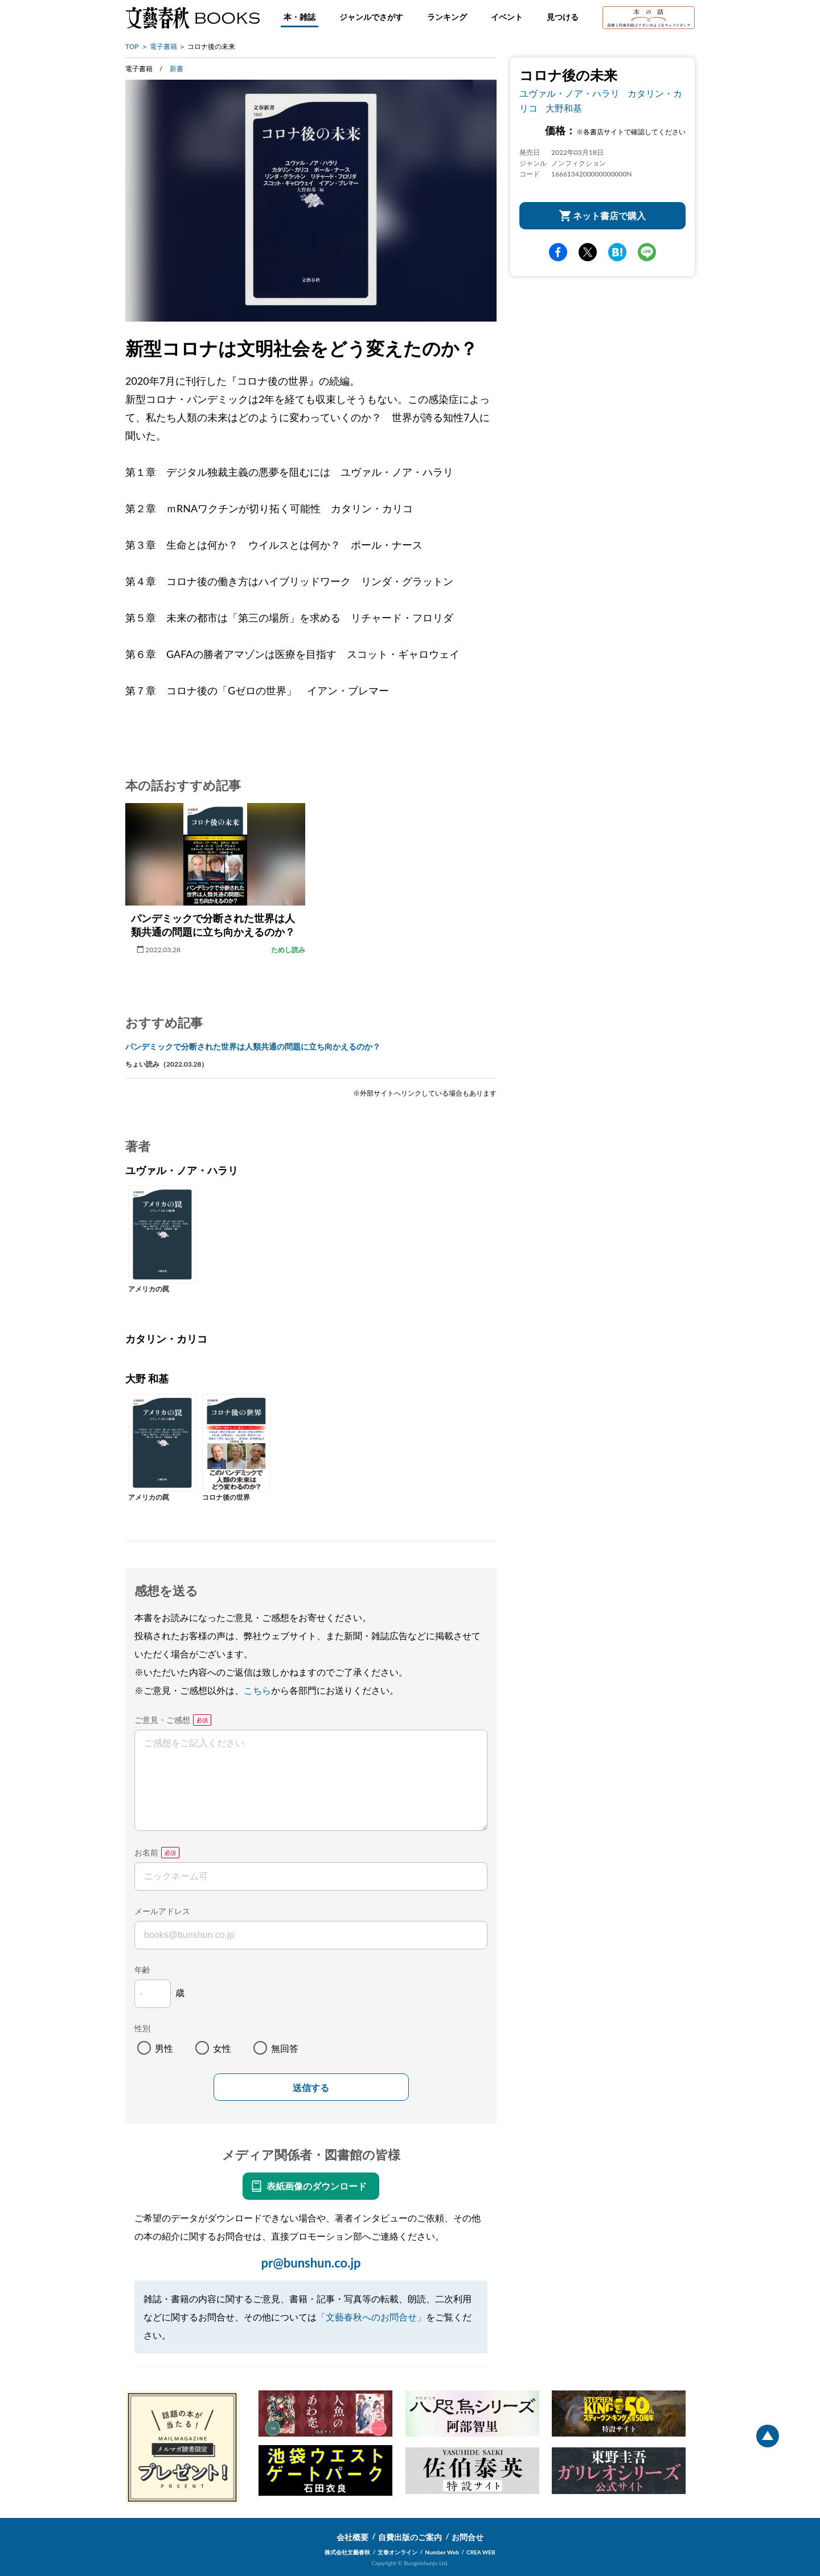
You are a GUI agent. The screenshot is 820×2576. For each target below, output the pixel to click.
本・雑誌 (299, 17)
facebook (558, 252)
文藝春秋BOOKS (192, 17)
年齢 (142, 1969)
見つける (563, 17)
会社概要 (352, 2537)
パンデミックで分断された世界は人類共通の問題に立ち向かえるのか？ (252, 1046)
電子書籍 (163, 46)
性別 (142, 2028)
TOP (132, 46)
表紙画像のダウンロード (316, 2185)
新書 (176, 68)
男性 (164, 2048)
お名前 (146, 1852)
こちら (257, 1690)
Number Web (442, 2552)
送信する (311, 2088)
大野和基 (564, 107)
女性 (222, 2048)
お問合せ (467, 2537)
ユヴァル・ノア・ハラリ (569, 93)
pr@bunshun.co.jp (310, 2262)
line (647, 252)
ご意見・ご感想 (162, 1720)
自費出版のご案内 (410, 2537)
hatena (617, 252)
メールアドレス (162, 1911)
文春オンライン (397, 2552)
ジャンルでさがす (371, 17)
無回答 (284, 2048)
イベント (507, 17)
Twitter (588, 252)
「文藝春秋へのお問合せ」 (371, 2316)
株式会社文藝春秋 (347, 2552)
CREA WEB (480, 2552)
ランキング (447, 17)
